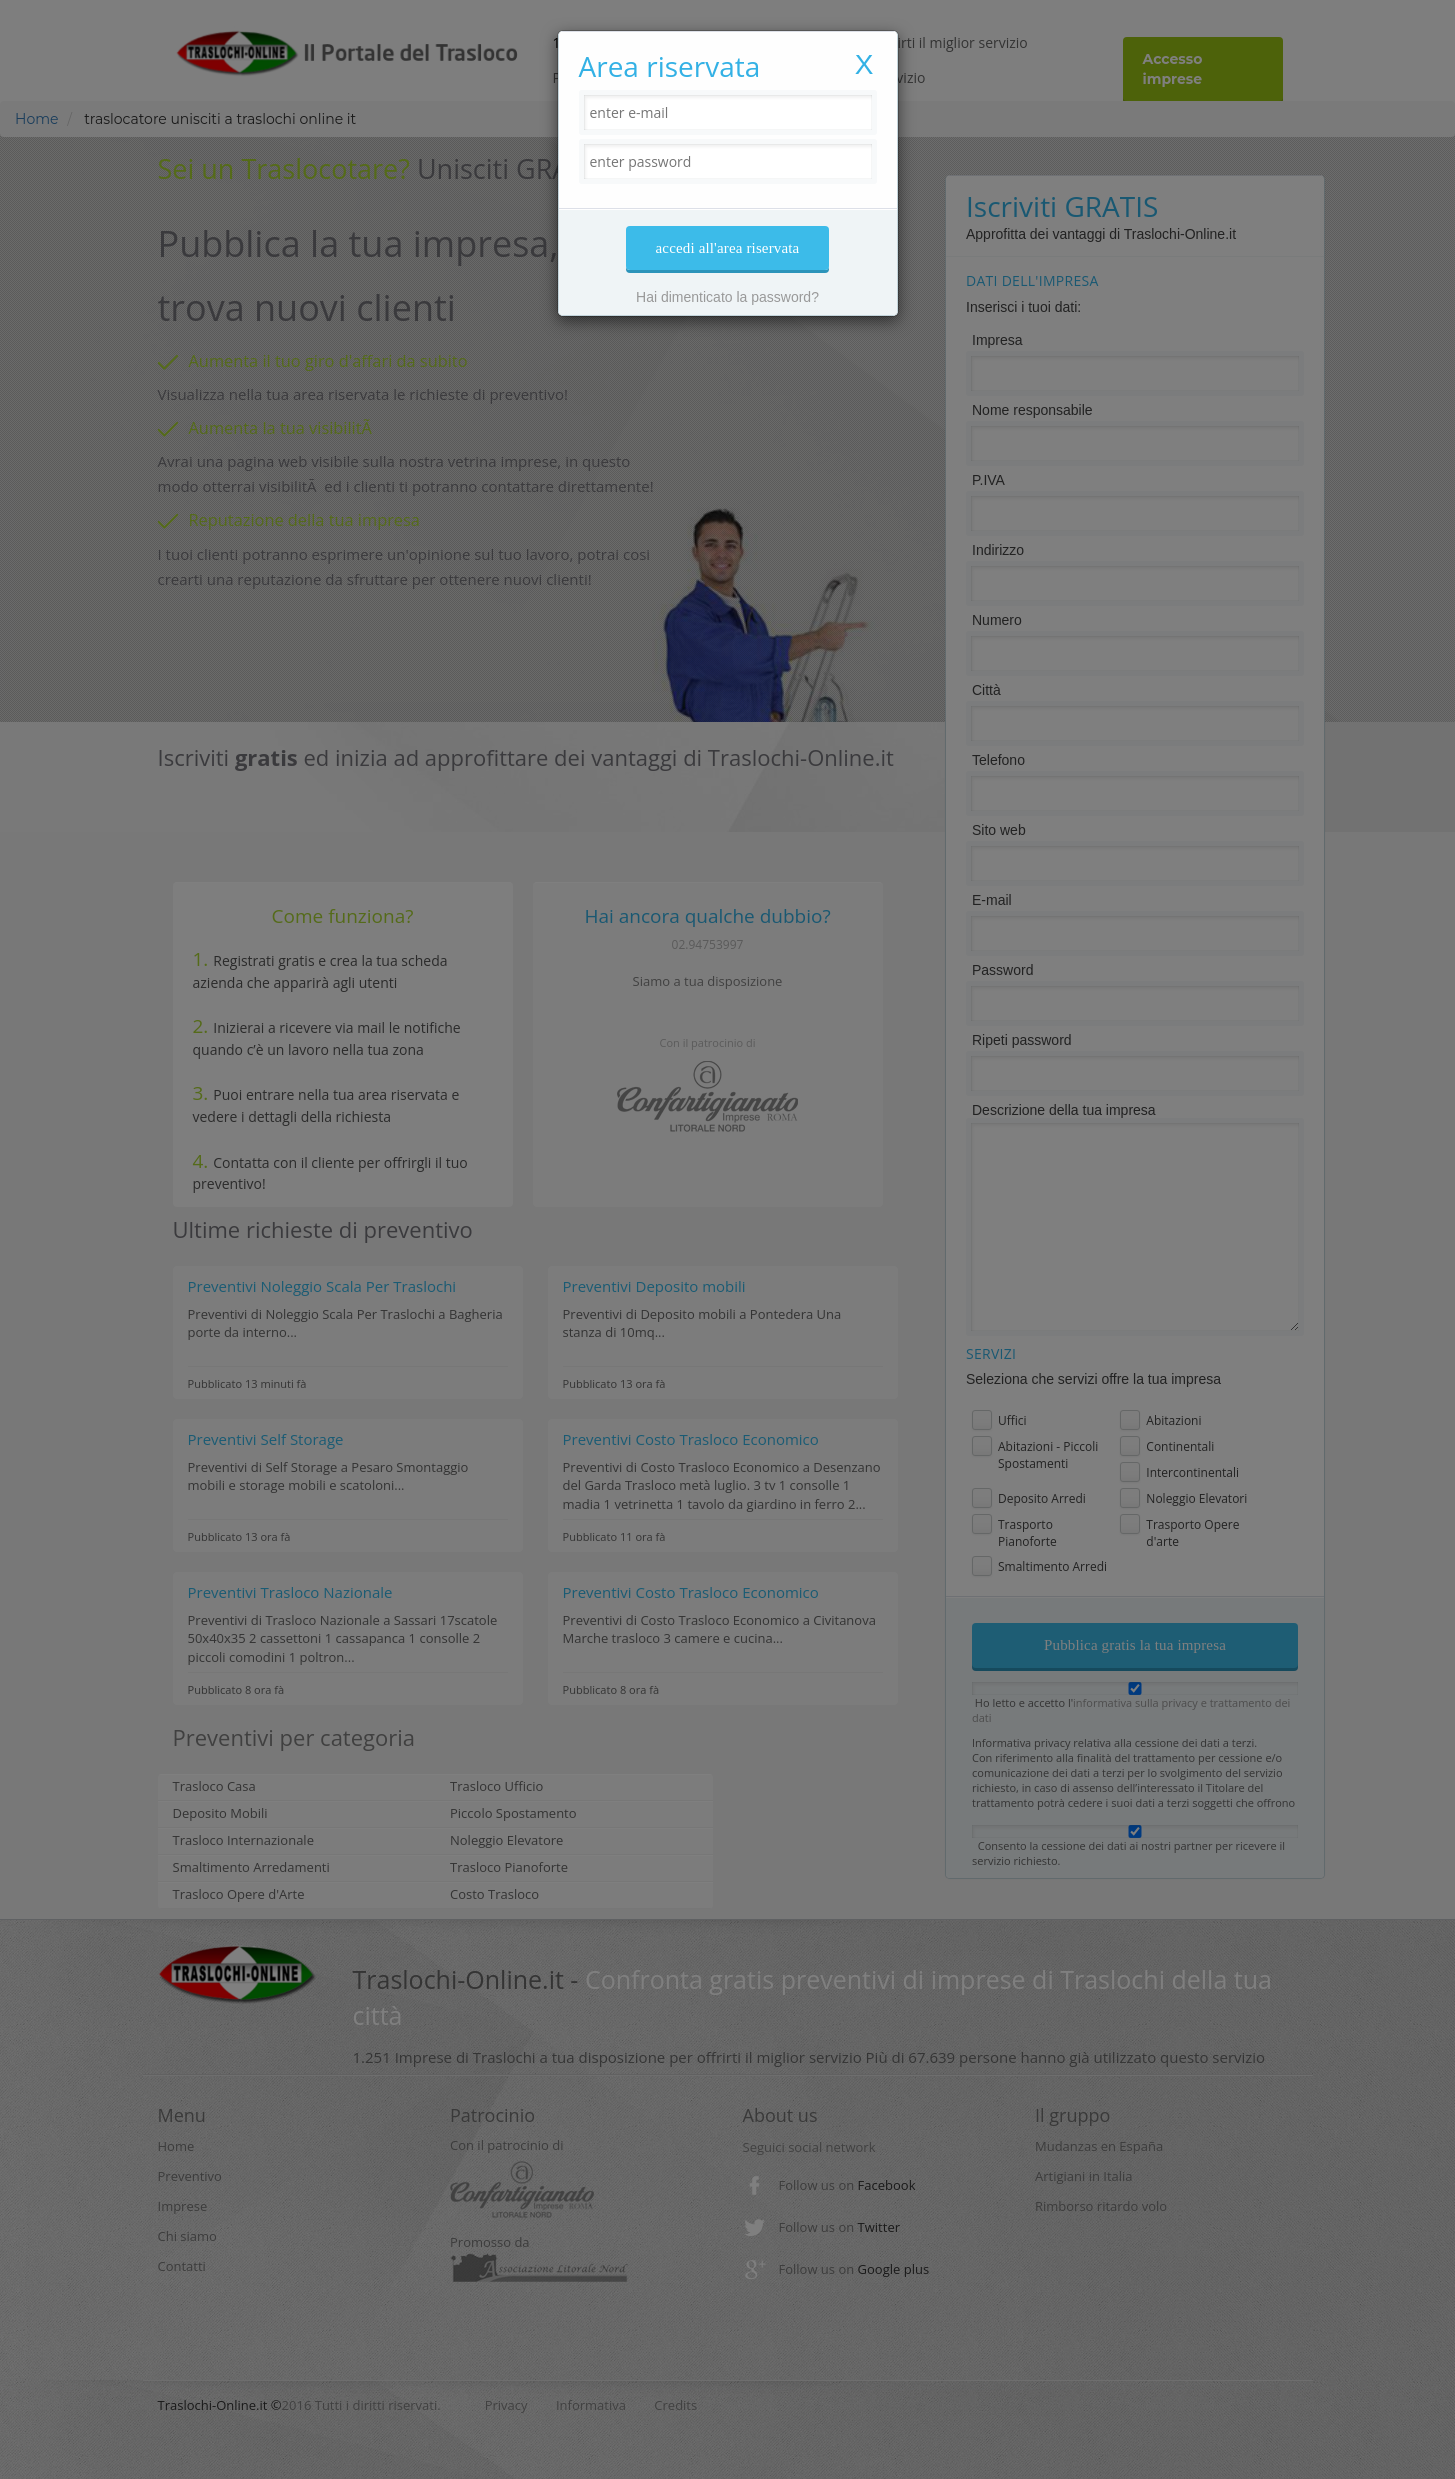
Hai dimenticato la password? (727, 297)
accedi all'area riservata (728, 248)
